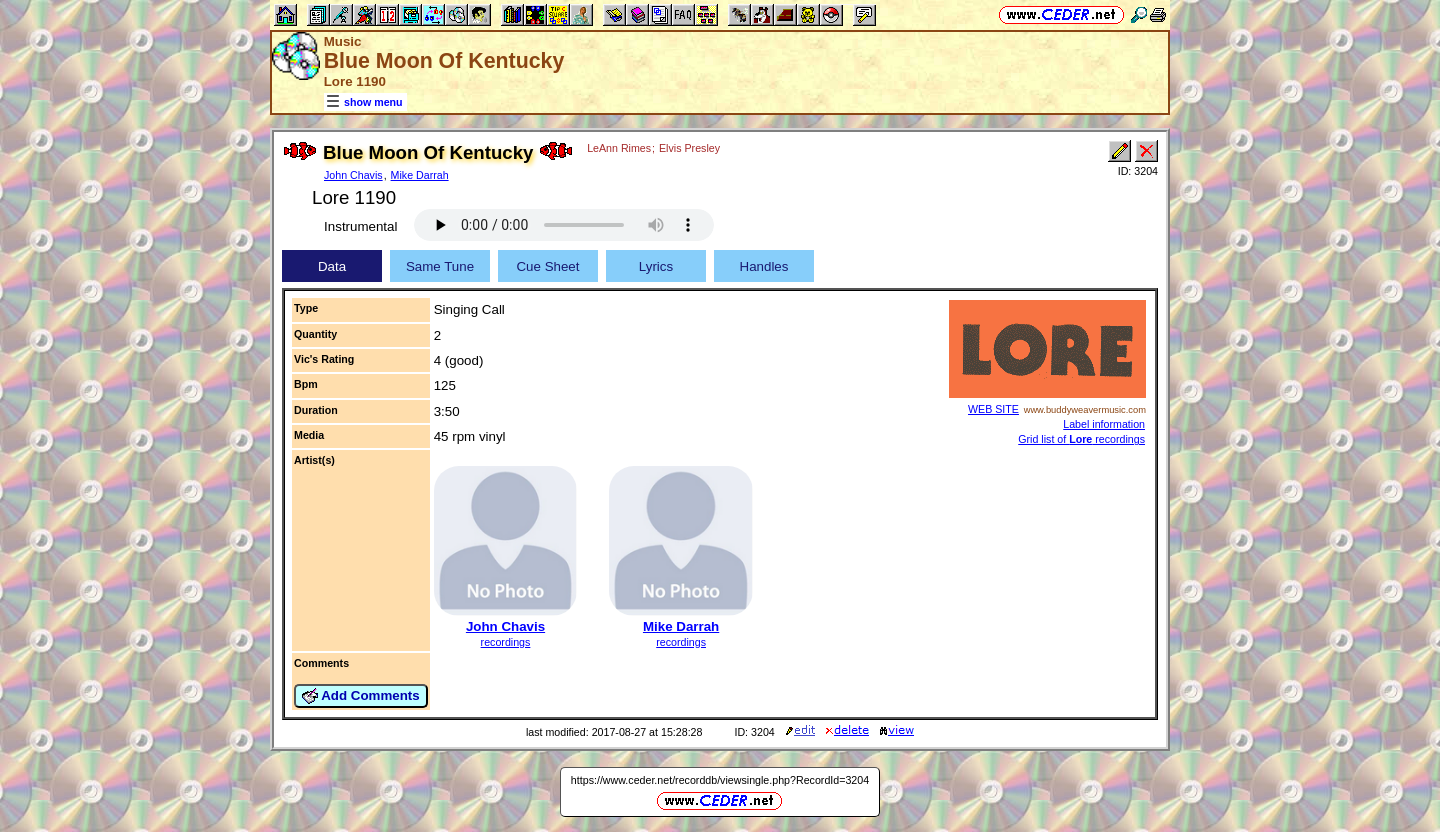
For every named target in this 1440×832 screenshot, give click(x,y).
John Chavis (353, 175)
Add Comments (361, 696)
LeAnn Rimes (619, 148)
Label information (1104, 424)
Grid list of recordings (1081, 439)
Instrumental (360, 226)
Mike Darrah (420, 175)
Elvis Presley (689, 148)
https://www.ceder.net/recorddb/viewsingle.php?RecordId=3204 (720, 780)
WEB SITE (993, 409)
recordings (506, 642)
